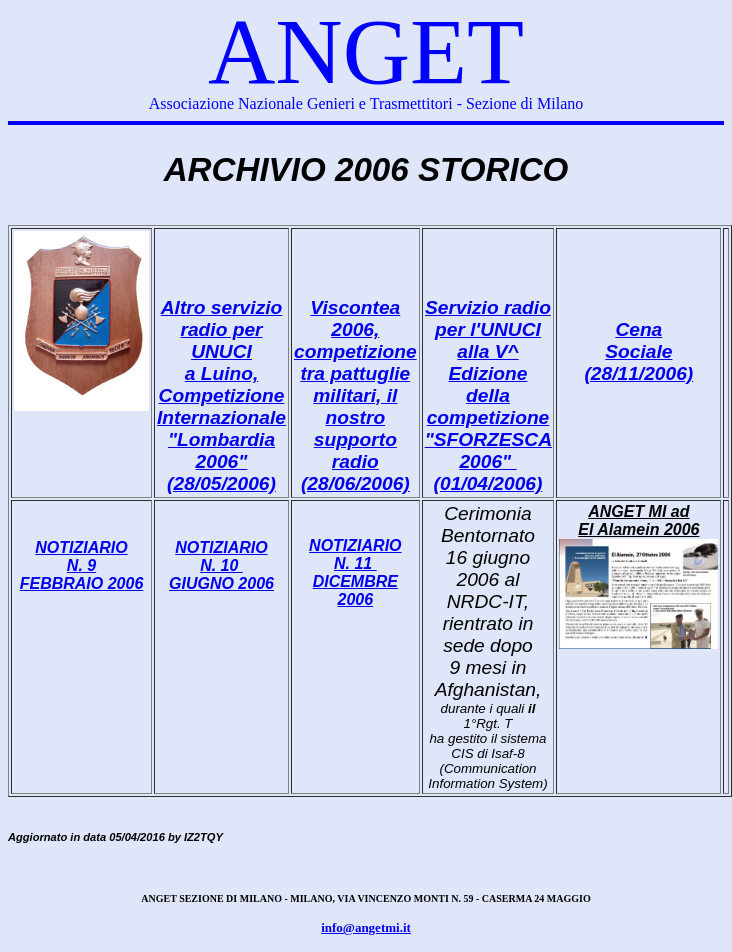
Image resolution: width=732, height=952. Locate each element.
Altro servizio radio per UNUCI (222, 329)
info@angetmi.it (366, 927)
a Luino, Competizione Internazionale (221, 395)
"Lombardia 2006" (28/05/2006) (221, 461)
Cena (638, 329)
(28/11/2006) (638, 373)
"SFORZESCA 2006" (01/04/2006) (488, 461)
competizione (488, 417)
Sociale (638, 351)
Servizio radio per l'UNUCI (488, 318)
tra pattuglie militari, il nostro (355, 395)
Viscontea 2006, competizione (355, 329)
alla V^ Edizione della (488, 373)
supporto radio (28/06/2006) (355, 461)
